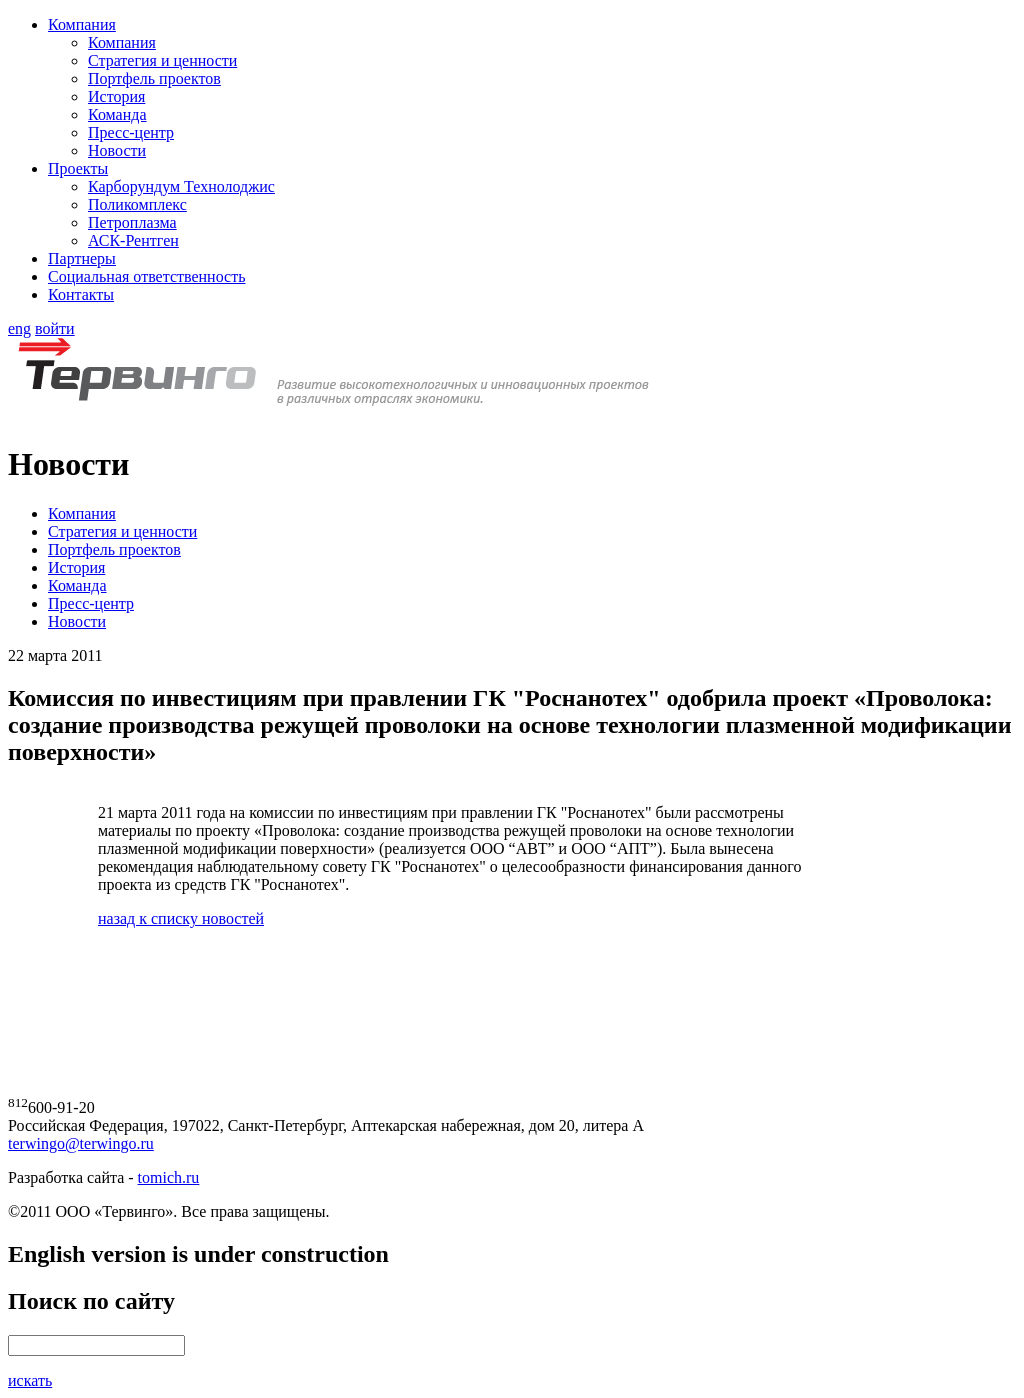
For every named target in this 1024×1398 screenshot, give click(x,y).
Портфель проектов (154, 78)
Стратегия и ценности (162, 60)
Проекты (78, 168)
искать (30, 1380)
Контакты (81, 294)
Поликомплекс (137, 204)
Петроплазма (132, 222)
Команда (117, 114)
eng (19, 328)
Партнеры (82, 258)
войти (55, 328)
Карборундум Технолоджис (181, 186)
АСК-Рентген (133, 240)
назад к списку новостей (181, 918)
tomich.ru (169, 1177)
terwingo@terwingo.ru (81, 1143)
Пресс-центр (131, 132)
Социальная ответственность (146, 276)
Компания (82, 24)
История (116, 96)
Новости (117, 150)
